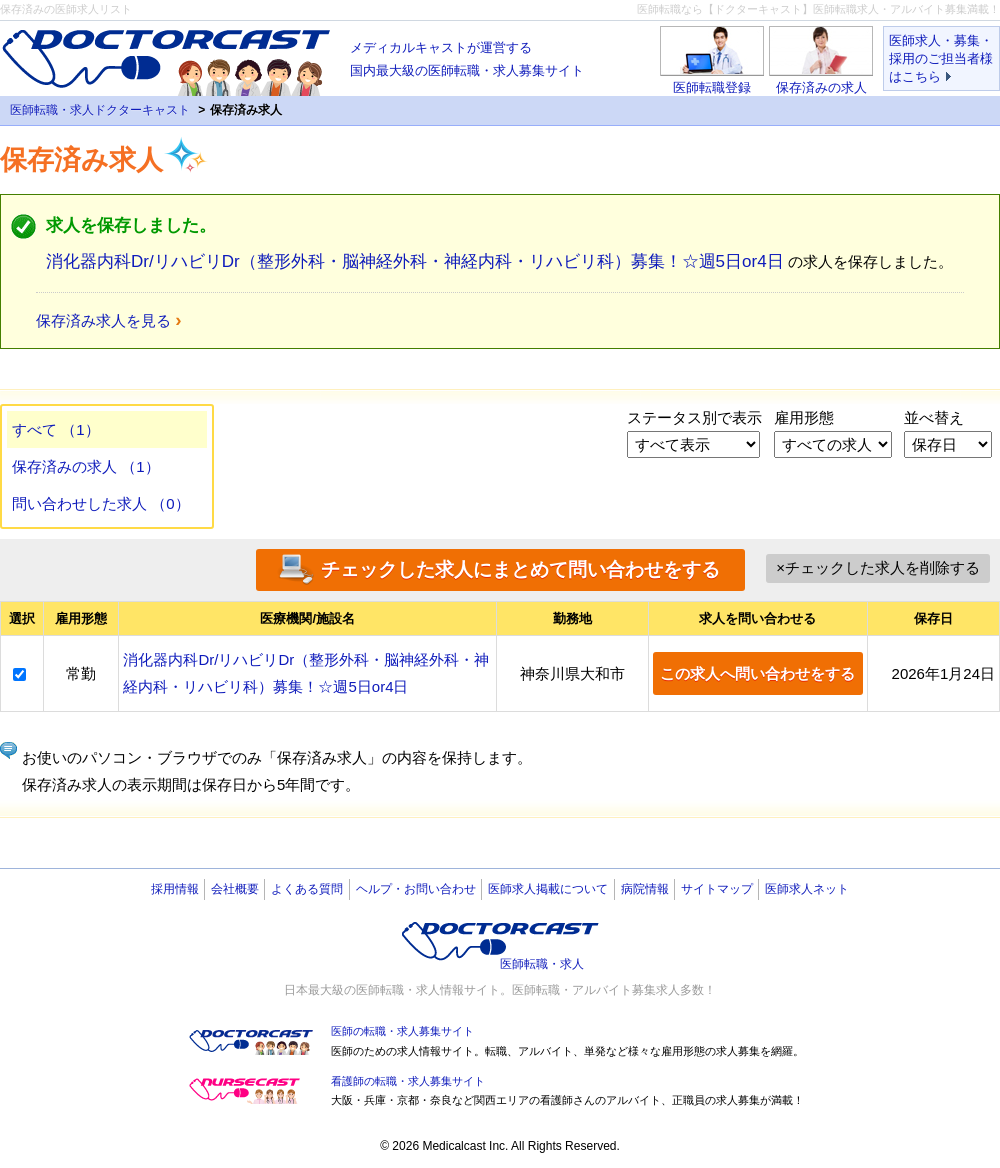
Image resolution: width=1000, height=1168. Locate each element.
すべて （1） (56, 429)
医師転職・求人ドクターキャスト (100, 110)
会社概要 (235, 889)
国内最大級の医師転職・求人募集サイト (467, 57)
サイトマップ (717, 889)
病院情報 (645, 889)
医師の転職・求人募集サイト (402, 1031)
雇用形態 (804, 417)
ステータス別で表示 (694, 417)
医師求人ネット (807, 889)
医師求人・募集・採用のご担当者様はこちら (941, 58)
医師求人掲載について (548, 889)
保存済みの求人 (821, 87)
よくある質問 (307, 889)
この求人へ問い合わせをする (757, 673)
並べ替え (934, 417)
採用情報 (175, 889)
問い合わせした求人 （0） (101, 503)
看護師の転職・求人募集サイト (408, 1081)
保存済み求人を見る (103, 320)
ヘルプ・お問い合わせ (416, 889)
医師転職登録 (712, 87)
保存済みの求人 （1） (86, 466)
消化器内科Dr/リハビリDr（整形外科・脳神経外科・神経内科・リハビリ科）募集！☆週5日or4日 (415, 261)
